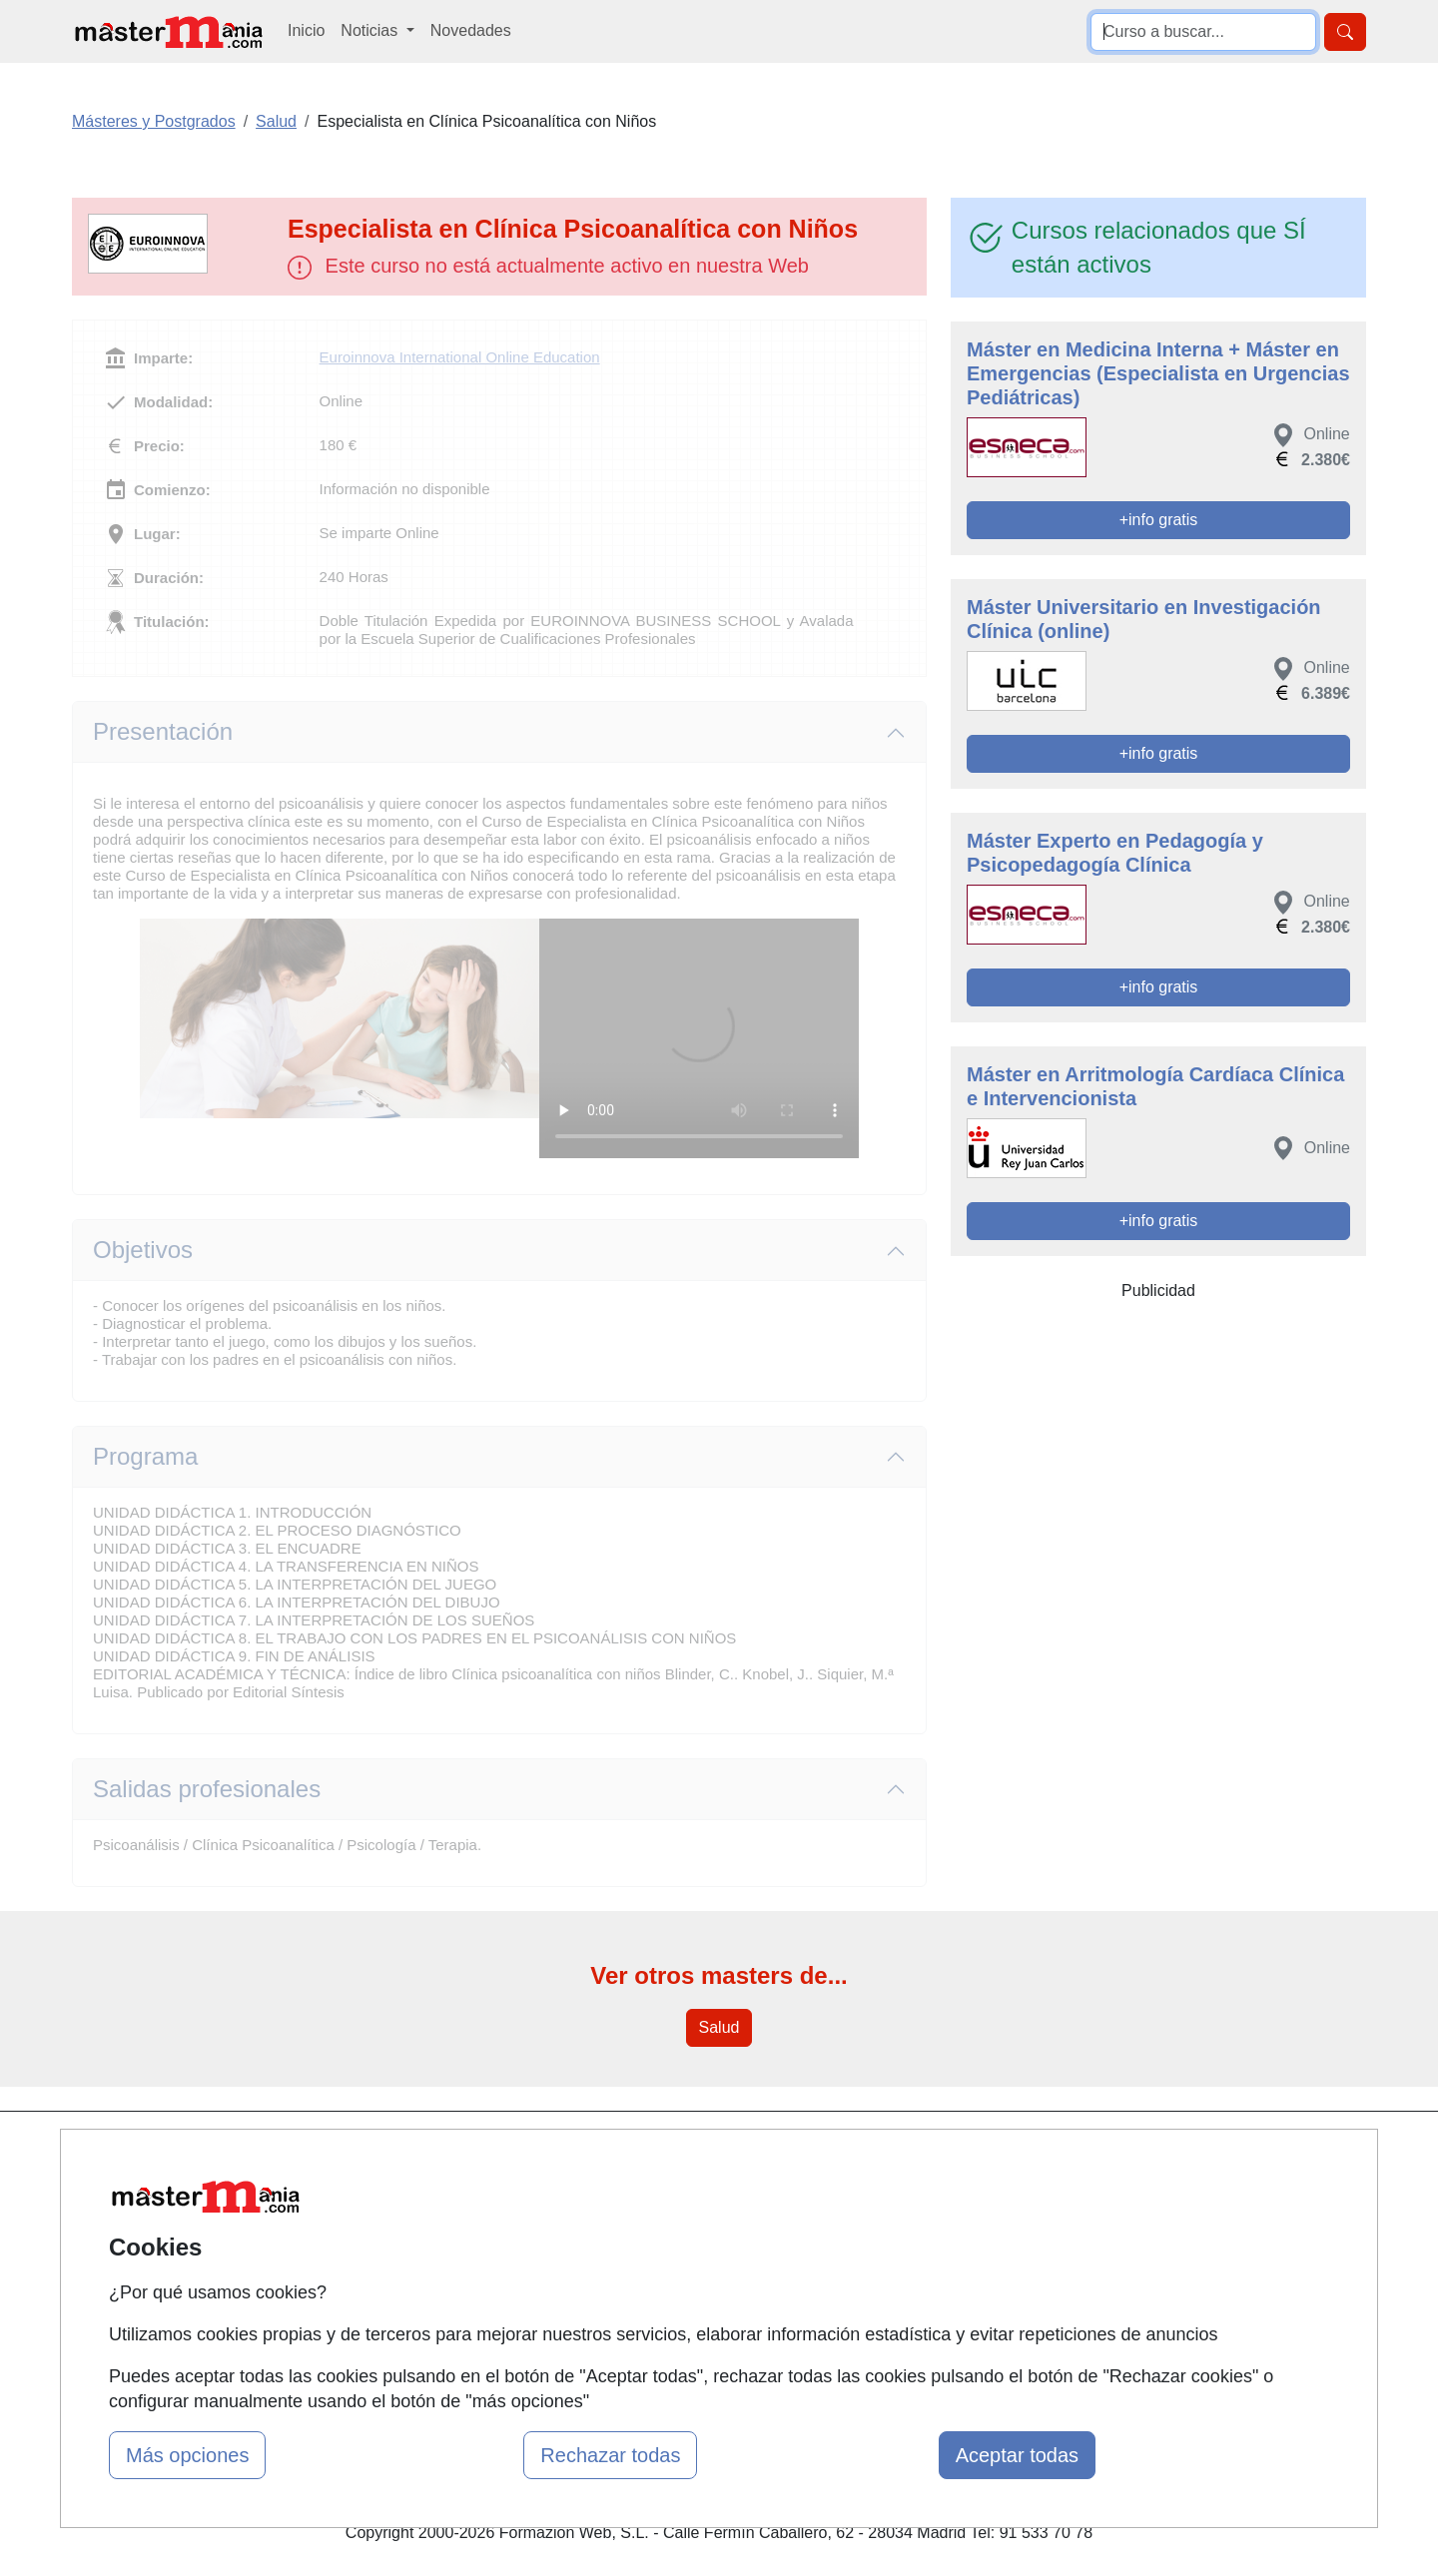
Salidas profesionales (207, 1788)
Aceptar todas (1017, 2455)
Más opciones (187, 2455)
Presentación (163, 731)
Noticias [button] (371, 30)
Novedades (470, 30)
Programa (145, 1456)
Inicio (306, 30)
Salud (719, 2027)
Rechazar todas (610, 2455)
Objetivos (143, 1249)
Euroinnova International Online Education (460, 356)
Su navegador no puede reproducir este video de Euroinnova (699, 1038)
